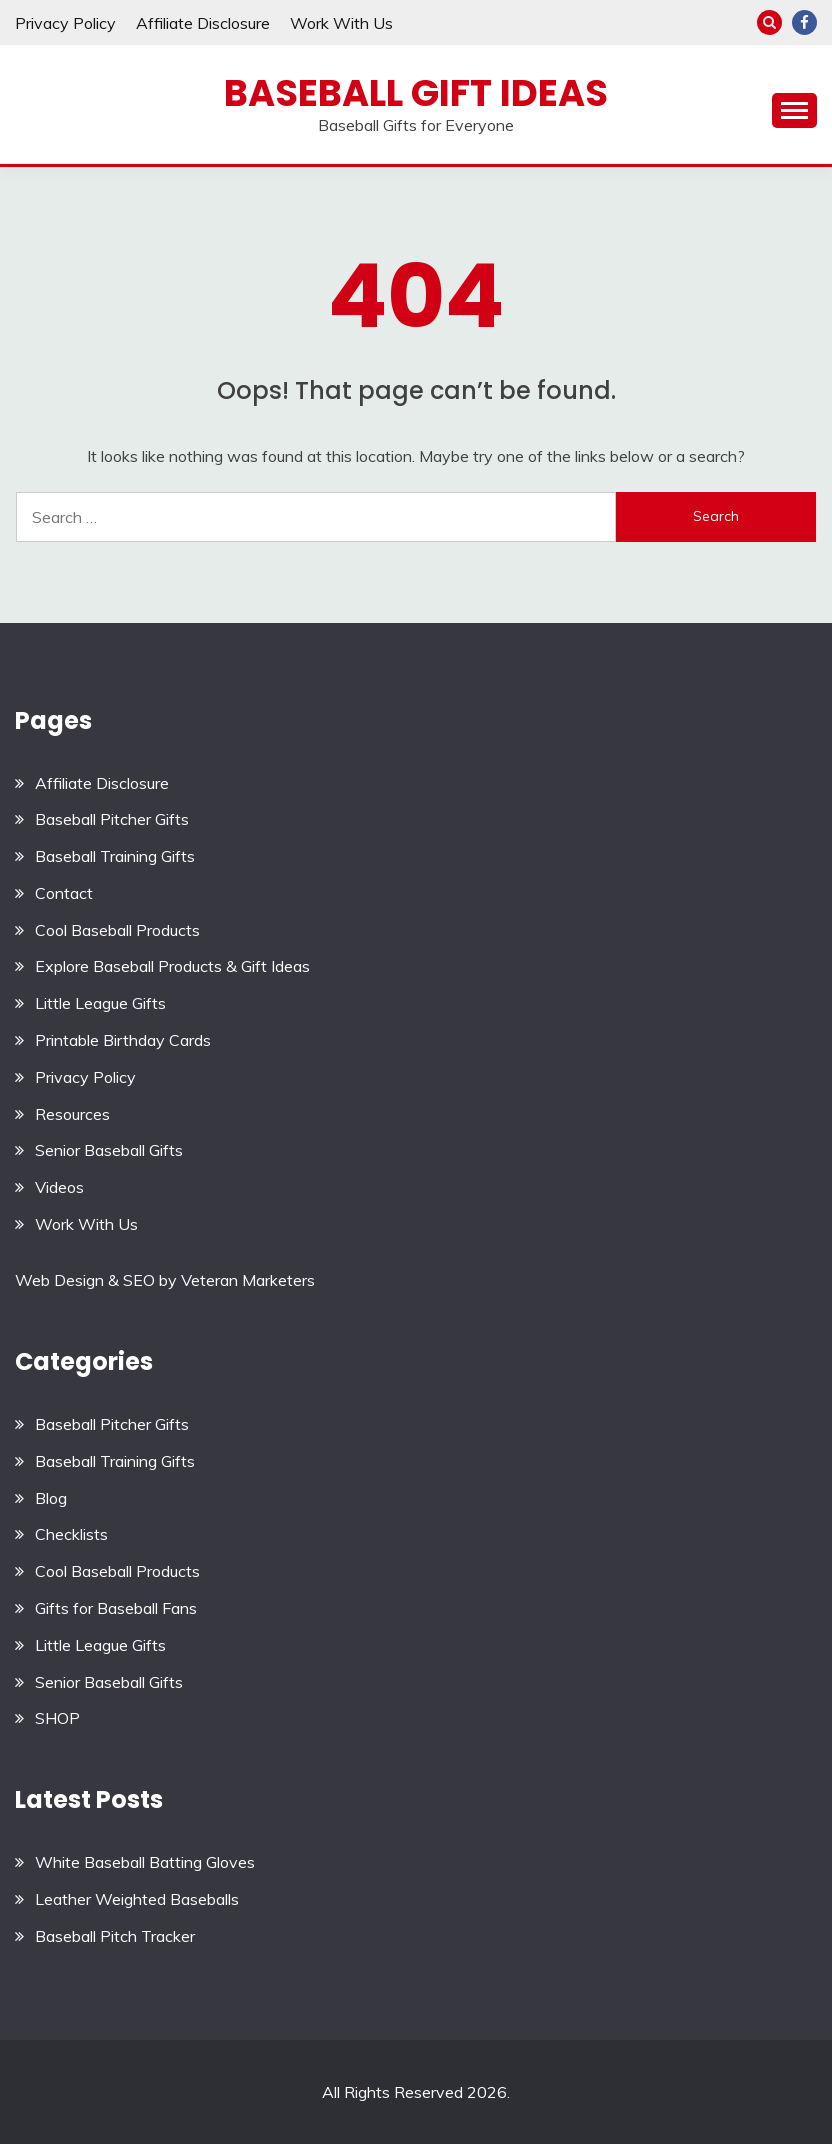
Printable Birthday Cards (123, 1040)
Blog (51, 1498)
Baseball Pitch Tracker (115, 1936)
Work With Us (341, 23)
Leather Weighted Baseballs (137, 1899)
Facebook (804, 22)
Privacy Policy (65, 23)
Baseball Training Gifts (115, 856)
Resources (72, 1114)
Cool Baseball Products (117, 930)
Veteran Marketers (248, 1280)
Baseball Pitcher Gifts (112, 819)
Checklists (71, 1534)
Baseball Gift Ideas (416, 93)
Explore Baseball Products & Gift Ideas (172, 966)
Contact (64, 893)
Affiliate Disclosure (203, 23)
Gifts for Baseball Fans (116, 1608)
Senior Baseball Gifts (109, 1150)
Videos (59, 1187)
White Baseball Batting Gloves (145, 1862)
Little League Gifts (100, 1003)
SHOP (57, 1718)
